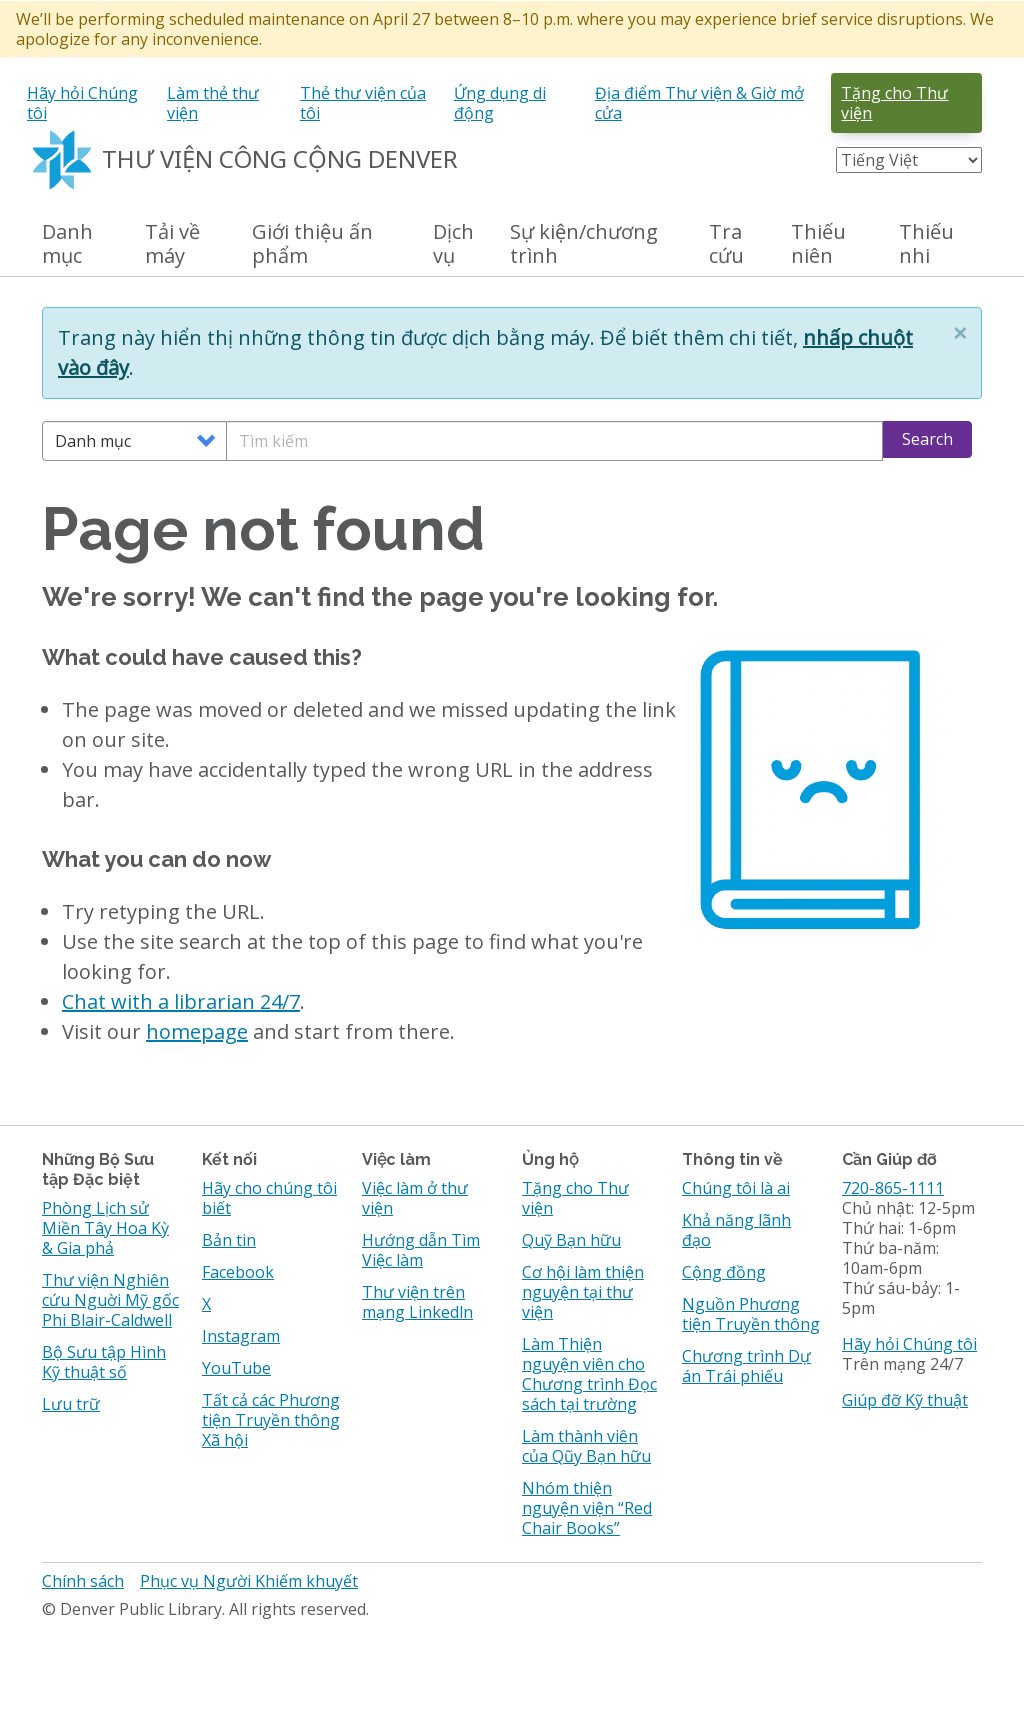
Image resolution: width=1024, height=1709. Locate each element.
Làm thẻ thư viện (213, 103)
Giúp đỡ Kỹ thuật (905, 1400)
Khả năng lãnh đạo (736, 1230)
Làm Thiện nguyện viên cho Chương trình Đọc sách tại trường (589, 1374)
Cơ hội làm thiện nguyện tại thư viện (583, 1292)
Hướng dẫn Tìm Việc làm (421, 1250)
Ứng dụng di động (500, 103)
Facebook (238, 1272)
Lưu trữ (71, 1404)
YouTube (236, 1368)
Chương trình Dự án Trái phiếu (746, 1366)
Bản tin (229, 1240)
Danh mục (67, 244)
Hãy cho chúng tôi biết (269, 1198)
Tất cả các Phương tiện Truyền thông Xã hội (271, 1420)
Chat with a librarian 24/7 (181, 1001)
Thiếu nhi (926, 244)
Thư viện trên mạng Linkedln (417, 1302)
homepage (197, 1031)
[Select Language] (909, 160)
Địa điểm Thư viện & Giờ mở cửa (699, 103)
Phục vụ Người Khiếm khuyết (249, 1581)
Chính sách (83, 1581)
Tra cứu (726, 244)
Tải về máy (172, 244)
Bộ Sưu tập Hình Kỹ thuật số (104, 1362)
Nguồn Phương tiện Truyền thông (751, 1314)
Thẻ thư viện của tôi (363, 103)
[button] (960, 333)
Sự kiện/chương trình (584, 244)
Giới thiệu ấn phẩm (312, 244)
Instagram (241, 1336)
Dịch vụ (453, 244)
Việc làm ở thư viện (415, 1198)
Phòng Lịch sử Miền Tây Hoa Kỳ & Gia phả (105, 1228)
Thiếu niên (818, 244)
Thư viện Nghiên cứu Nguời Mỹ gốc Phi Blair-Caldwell (110, 1300)
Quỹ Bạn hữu (571, 1240)
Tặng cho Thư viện (894, 103)
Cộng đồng (724, 1272)
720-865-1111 (893, 1188)
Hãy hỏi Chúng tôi (82, 103)
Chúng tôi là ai (736, 1188)
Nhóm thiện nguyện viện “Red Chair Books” (587, 1508)
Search (927, 439)
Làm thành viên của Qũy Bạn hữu (586, 1446)
